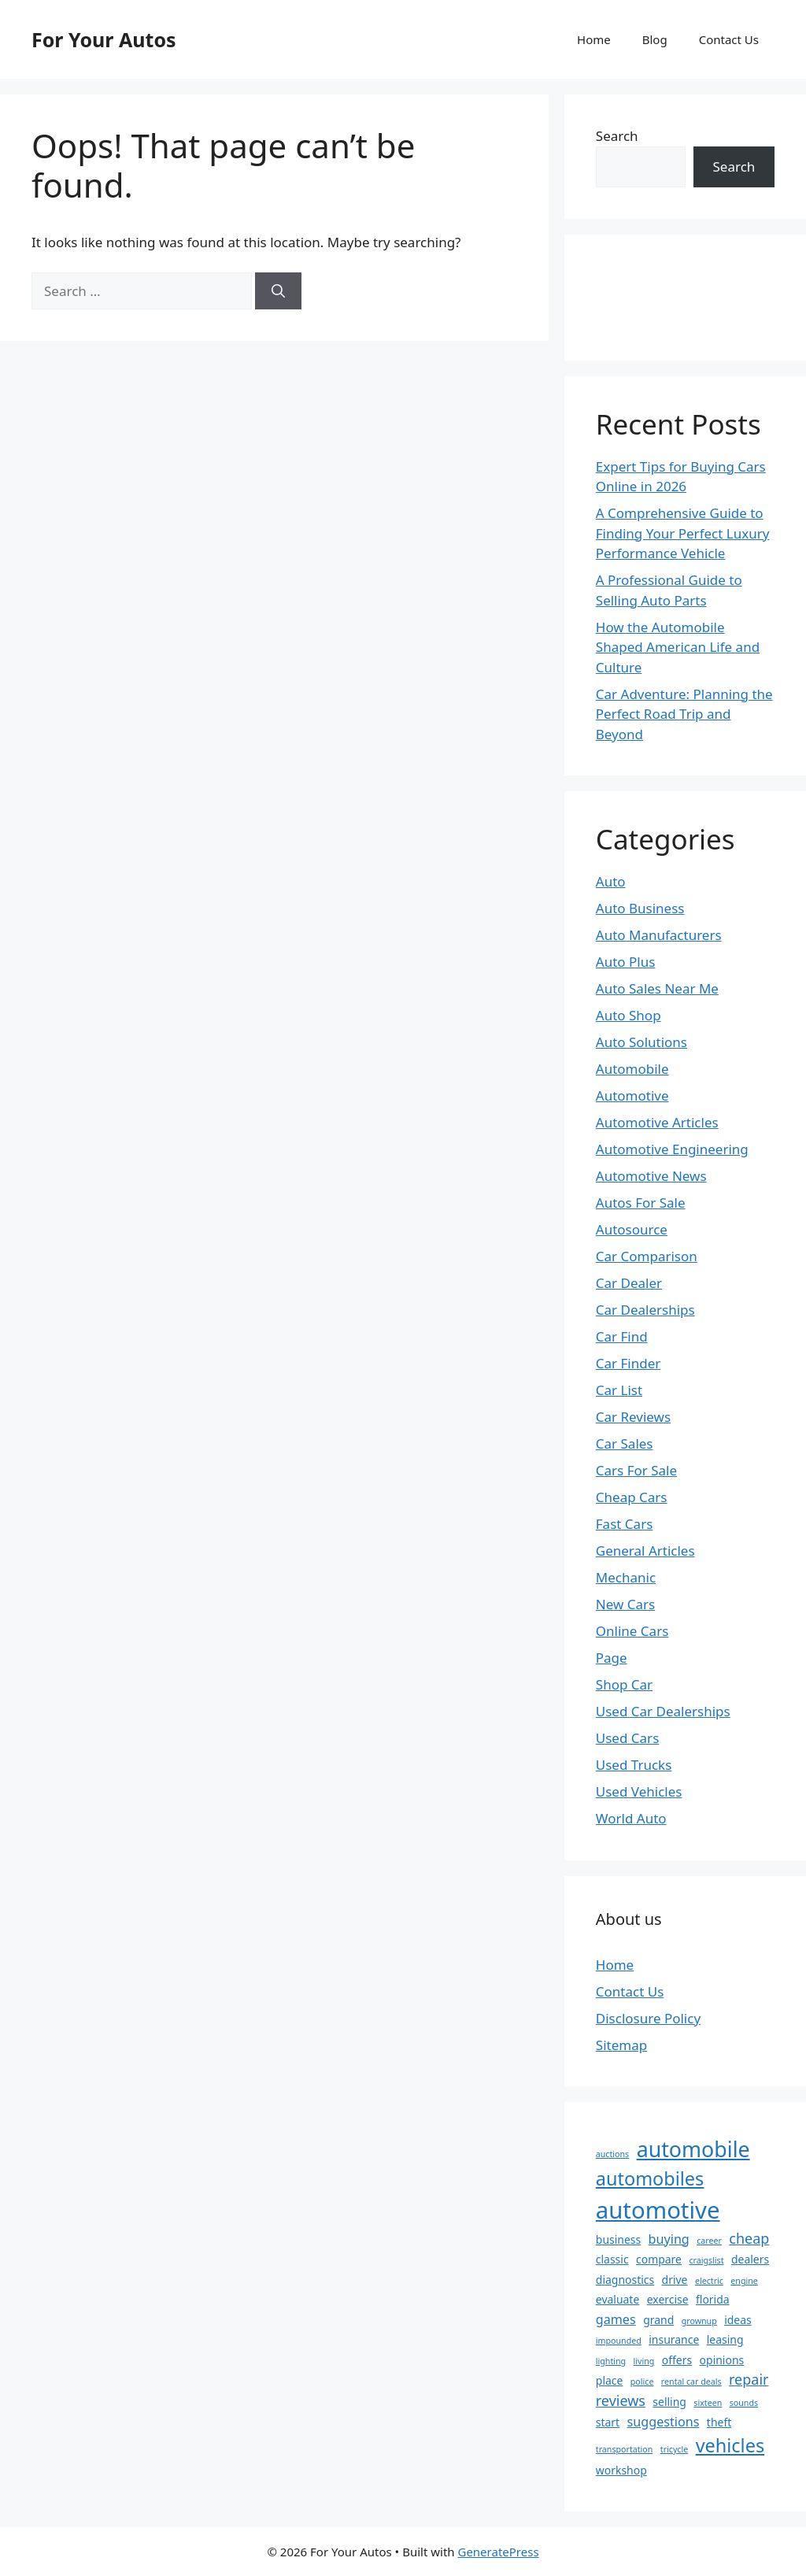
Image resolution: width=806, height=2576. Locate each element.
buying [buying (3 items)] (669, 2239)
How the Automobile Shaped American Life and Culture (678, 647)
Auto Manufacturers (659, 935)
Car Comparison (646, 1256)
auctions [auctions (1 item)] (612, 2154)
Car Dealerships (645, 1310)
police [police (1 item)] (642, 2381)
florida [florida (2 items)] (713, 2299)
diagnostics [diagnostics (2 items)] (625, 2279)
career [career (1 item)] (709, 2240)
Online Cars (632, 1631)
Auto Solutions (641, 1042)
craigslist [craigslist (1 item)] (706, 2260)
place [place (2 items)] (609, 2380)
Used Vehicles (639, 1791)
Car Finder (628, 1363)
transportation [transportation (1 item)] (624, 2449)
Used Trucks (634, 1765)
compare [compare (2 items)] (659, 2259)
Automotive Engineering (672, 1149)
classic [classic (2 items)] (612, 2259)
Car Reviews (633, 1417)
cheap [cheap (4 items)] (749, 2238)
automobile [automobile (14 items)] (693, 2148)
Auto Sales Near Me (657, 988)
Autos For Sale (641, 1203)
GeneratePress (497, 2551)
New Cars (625, 1604)
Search (617, 136)
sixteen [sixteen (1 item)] (707, 2402)
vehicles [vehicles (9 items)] (730, 2445)
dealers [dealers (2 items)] (750, 2259)
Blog (654, 39)
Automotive (632, 1095)
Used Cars (627, 1738)
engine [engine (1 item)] (744, 2280)
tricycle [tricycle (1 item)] (674, 2449)
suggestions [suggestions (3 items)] (663, 2421)
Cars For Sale (636, 1470)
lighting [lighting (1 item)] (611, 2361)
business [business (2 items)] (618, 2239)
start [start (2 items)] (607, 2422)
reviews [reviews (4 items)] (620, 2400)
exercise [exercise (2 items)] (668, 2299)
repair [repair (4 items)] (748, 2379)
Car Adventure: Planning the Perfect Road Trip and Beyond (684, 714)
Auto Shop (628, 1015)
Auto (611, 881)
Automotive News (651, 1176)
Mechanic (626, 1577)
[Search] (278, 291)
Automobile (632, 1069)
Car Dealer (629, 1283)
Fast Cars (624, 1524)
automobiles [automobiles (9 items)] (650, 2178)
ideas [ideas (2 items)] (738, 2319)
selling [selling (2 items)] (669, 2401)
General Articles (645, 1551)
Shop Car (624, 1684)
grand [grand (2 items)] (658, 2319)
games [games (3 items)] (616, 2319)
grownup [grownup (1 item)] (699, 2320)
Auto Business (640, 908)
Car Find (622, 1336)
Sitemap (621, 2045)
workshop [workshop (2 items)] (621, 2470)
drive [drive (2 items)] (675, 2279)
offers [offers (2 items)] (677, 2359)
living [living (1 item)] (644, 2361)
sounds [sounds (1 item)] (744, 2402)
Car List (619, 1390)
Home (594, 39)
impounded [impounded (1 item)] (618, 2340)
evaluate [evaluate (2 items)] (617, 2299)
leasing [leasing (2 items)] (725, 2339)
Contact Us (729, 39)
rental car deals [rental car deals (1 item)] (691, 2381)
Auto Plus (626, 962)
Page (611, 1658)
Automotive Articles (657, 1122)
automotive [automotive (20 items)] (658, 2210)
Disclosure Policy (648, 2018)
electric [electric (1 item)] (709, 2280)
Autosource (631, 1229)
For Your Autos (103, 39)
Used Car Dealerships (663, 1711)
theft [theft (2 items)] (719, 2422)
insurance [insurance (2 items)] (674, 2339)
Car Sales (624, 1443)
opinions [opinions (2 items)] (722, 2359)
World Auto (631, 1818)
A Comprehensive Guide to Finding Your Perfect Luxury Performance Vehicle (683, 533)
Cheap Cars (631, 1497)
